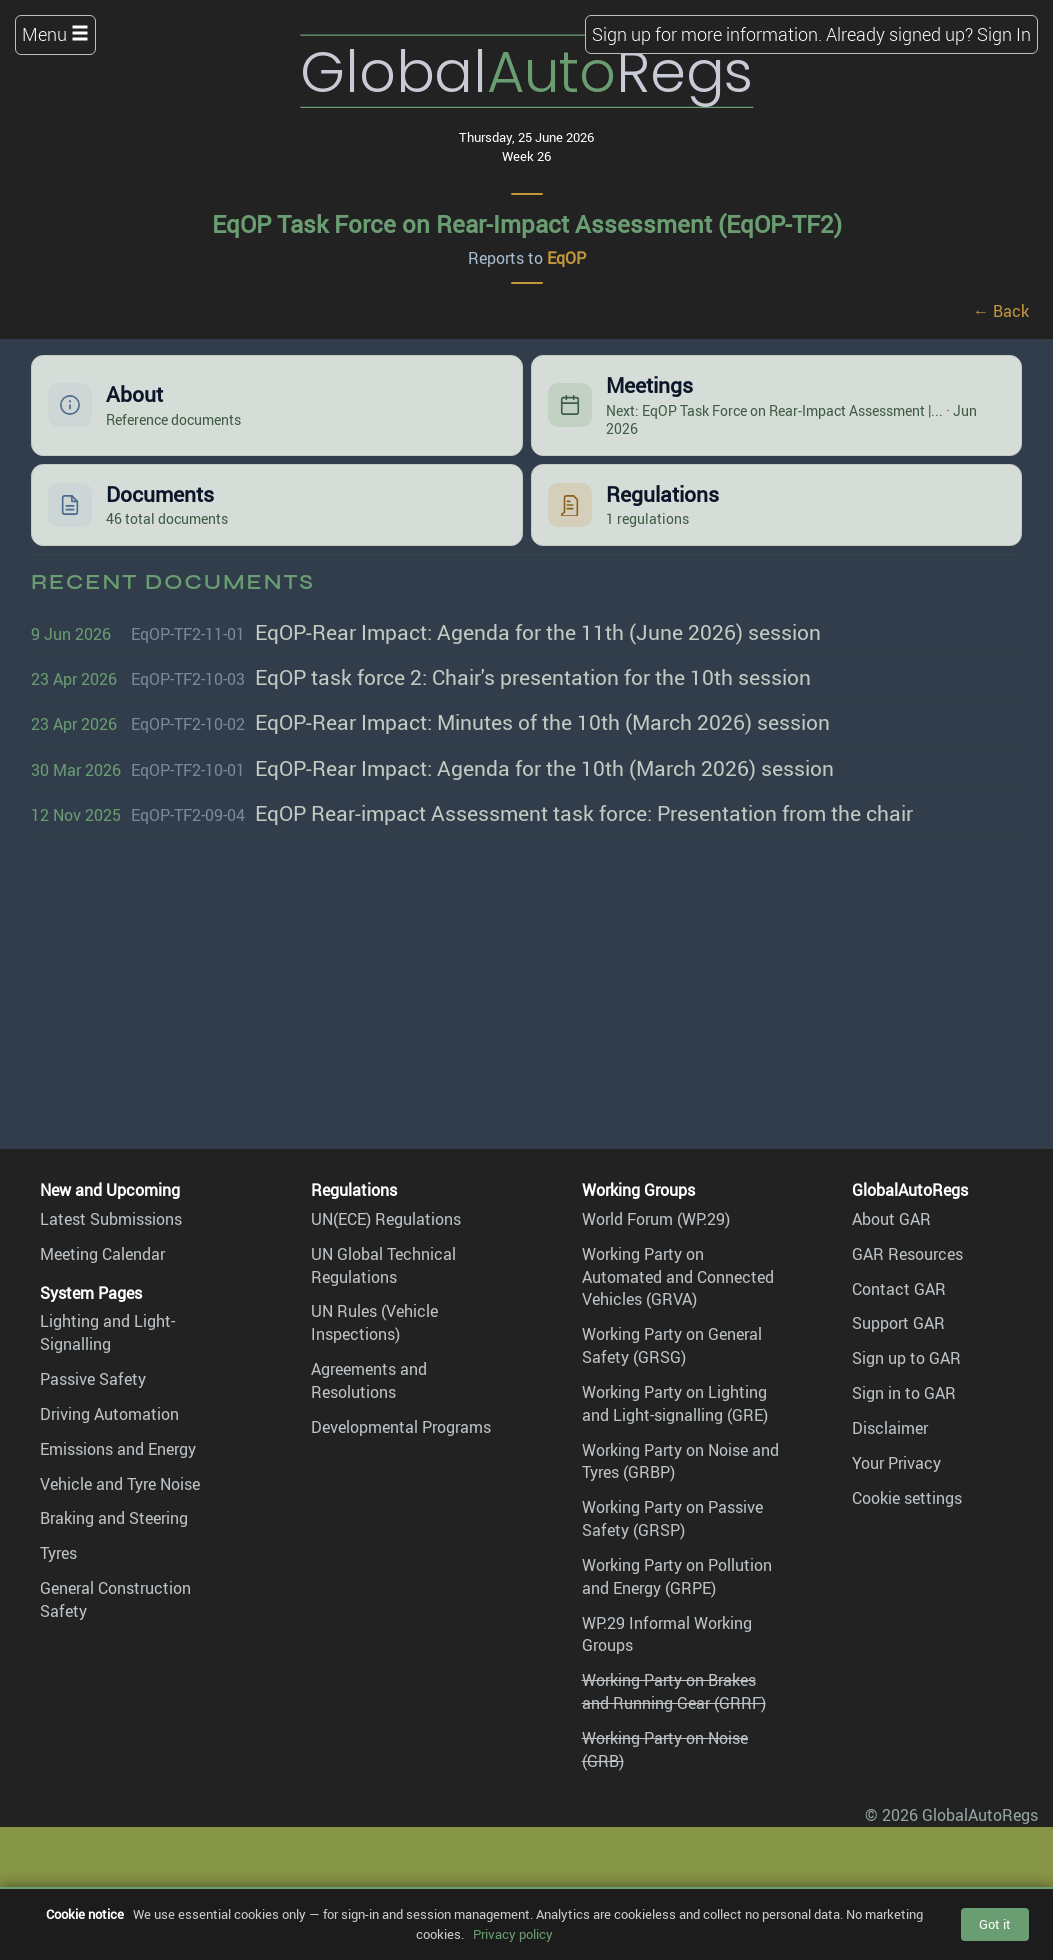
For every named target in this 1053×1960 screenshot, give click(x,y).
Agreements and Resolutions (369, 1380)
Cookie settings (907, 1498)
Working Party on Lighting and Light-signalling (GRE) (675, 1403)
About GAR (891, 1219)
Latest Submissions (111, 1219)
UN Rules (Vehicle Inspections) (374, 1322)
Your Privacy (896, 1463)
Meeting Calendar (102, 1254)
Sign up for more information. (707, 34)
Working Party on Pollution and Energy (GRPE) (677, 1576)
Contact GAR (899, 1289)
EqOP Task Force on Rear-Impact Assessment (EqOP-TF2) (527, 224)
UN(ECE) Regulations (386, 1219)
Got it (995, 1924)
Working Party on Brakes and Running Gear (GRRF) (674, 1691)
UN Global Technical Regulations (383, 1265)
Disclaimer (890, 1428)
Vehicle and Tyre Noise (120, 1484)
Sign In (1004, 34)
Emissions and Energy (118, 1449)
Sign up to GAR (906, 1358)
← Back (1001, 311)
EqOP (566, 258)
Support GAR (898, 1323)
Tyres (58, 1553)
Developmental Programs (401, 1427)
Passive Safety (93, 1379)
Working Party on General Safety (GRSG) (672, 1345)
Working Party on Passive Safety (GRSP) (672, 1518)
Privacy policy (513, 1934)
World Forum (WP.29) (656, 1219)
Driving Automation (109, 1414)
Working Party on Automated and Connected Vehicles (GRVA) (678, 1277)
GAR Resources (907, 1254)
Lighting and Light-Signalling (107, 1332)
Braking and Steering (114, 1518)
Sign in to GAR (904, 1393)
